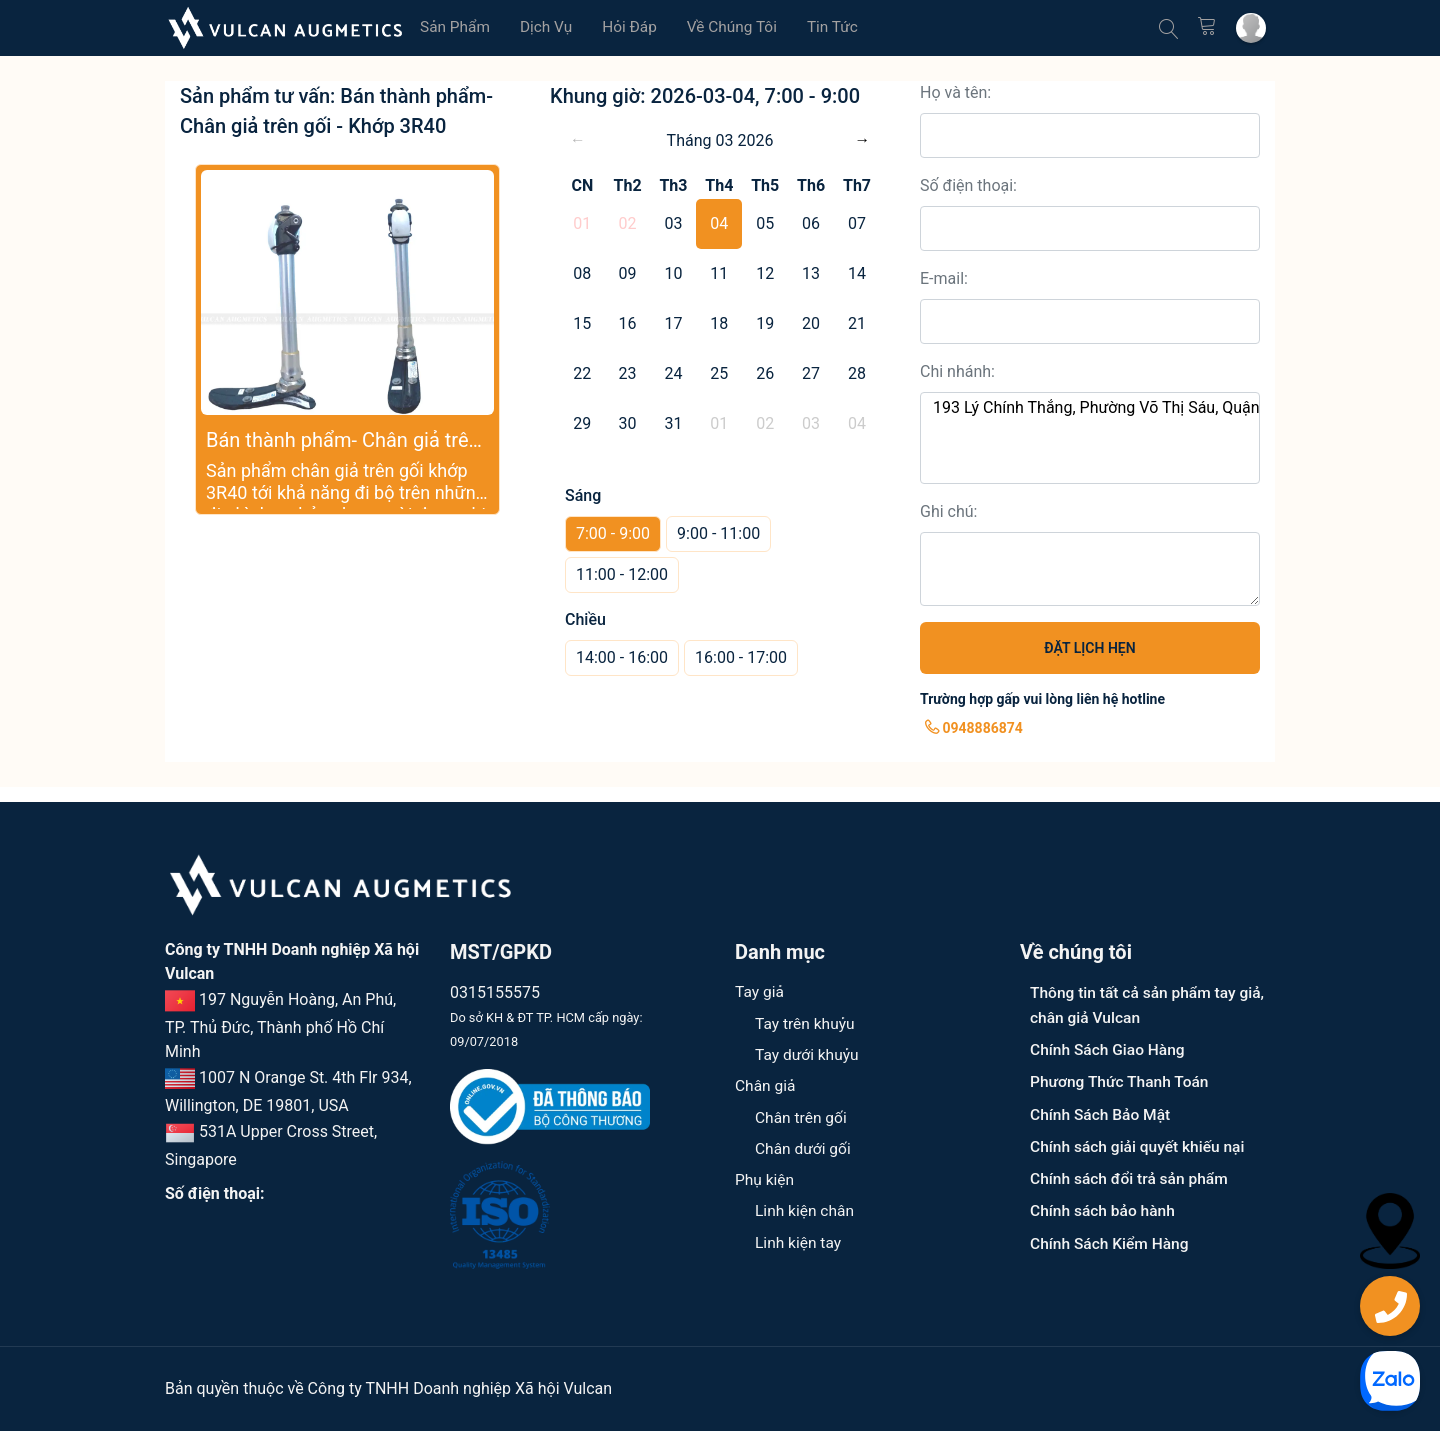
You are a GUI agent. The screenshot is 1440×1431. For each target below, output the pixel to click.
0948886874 (974, 728)
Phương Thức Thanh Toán (1122, 1080)
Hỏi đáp (635, 27)
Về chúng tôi (741, 27)
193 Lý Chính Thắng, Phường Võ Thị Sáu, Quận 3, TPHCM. (1090, 408)
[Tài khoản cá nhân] (1250, 28)
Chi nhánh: (957, 371)
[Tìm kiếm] (1165, 28)
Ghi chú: (948, 511)
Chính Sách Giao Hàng (1109, 1048)
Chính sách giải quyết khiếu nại (1140, 1144)
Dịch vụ (550, 27)
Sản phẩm (456, 27)
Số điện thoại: (968, 185)
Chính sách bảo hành (1104, 1208)
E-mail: (944, 278)
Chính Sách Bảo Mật (1102, 1112)
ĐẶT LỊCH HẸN (1089, 648)
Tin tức (843, 27)
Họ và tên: (955, 92)
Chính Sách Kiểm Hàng (1111, 1240)
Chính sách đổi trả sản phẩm (1132, 1176)
